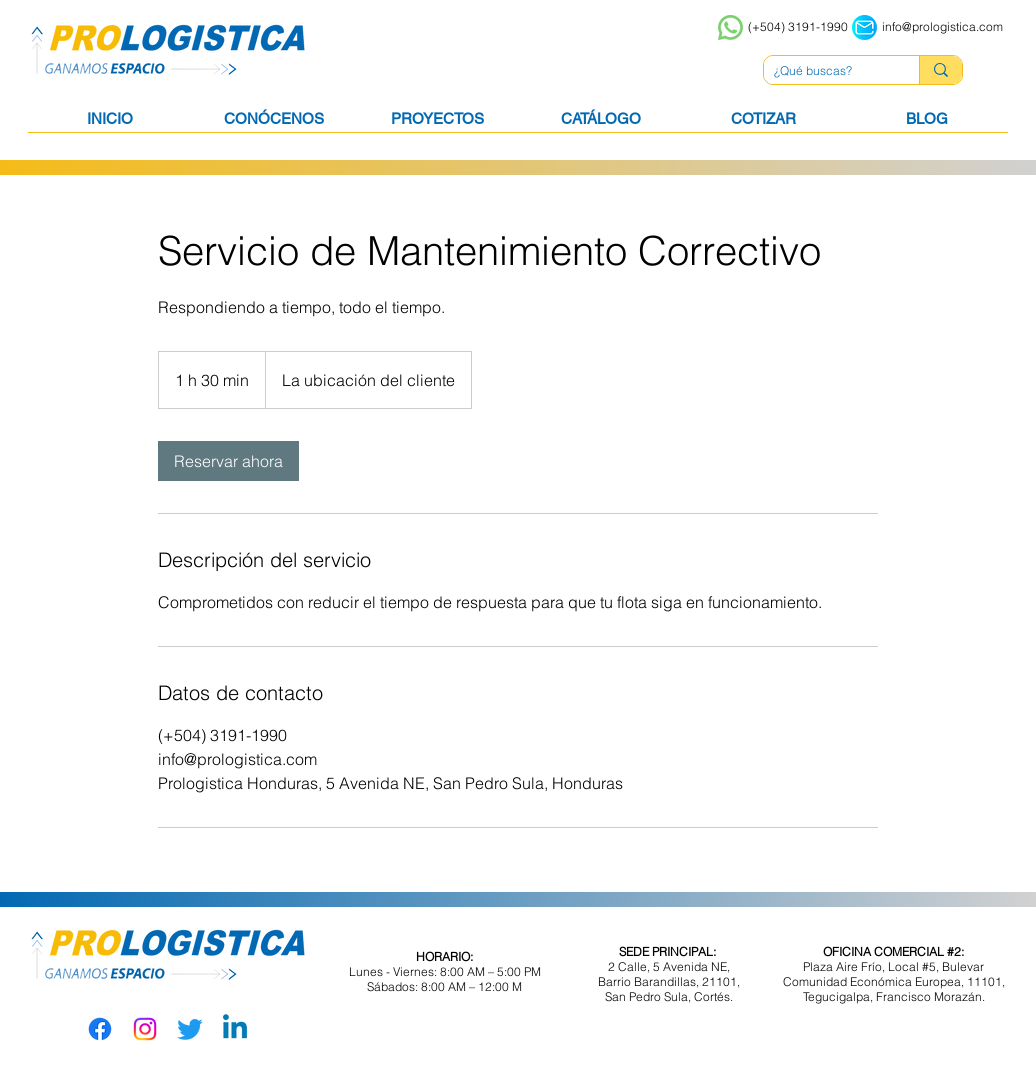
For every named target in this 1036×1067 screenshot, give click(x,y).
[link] (228, 461)
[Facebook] (100, 1029)
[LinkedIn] (235, 1029)
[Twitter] (190, 1029)
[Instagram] (145, 1029)
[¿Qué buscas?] (825, 71)
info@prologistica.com (942, 26)
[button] (600, 125)
